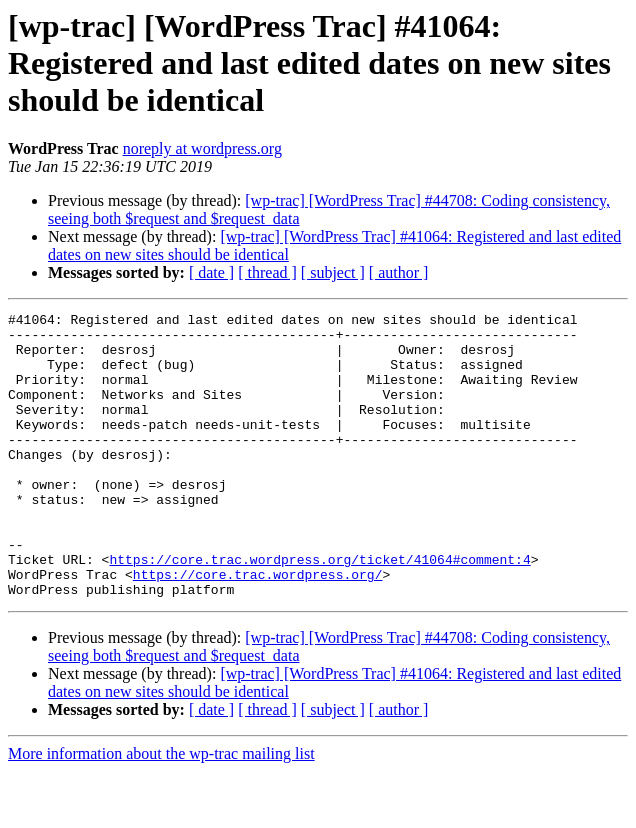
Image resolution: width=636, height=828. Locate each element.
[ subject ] (333, 272)
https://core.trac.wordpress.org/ (258, 628)
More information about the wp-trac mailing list (161, 810)
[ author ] (399, 272)
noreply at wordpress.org (202, 148)
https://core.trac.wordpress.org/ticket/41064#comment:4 (319, 610)
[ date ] (211, 272)
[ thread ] (267, 272)
